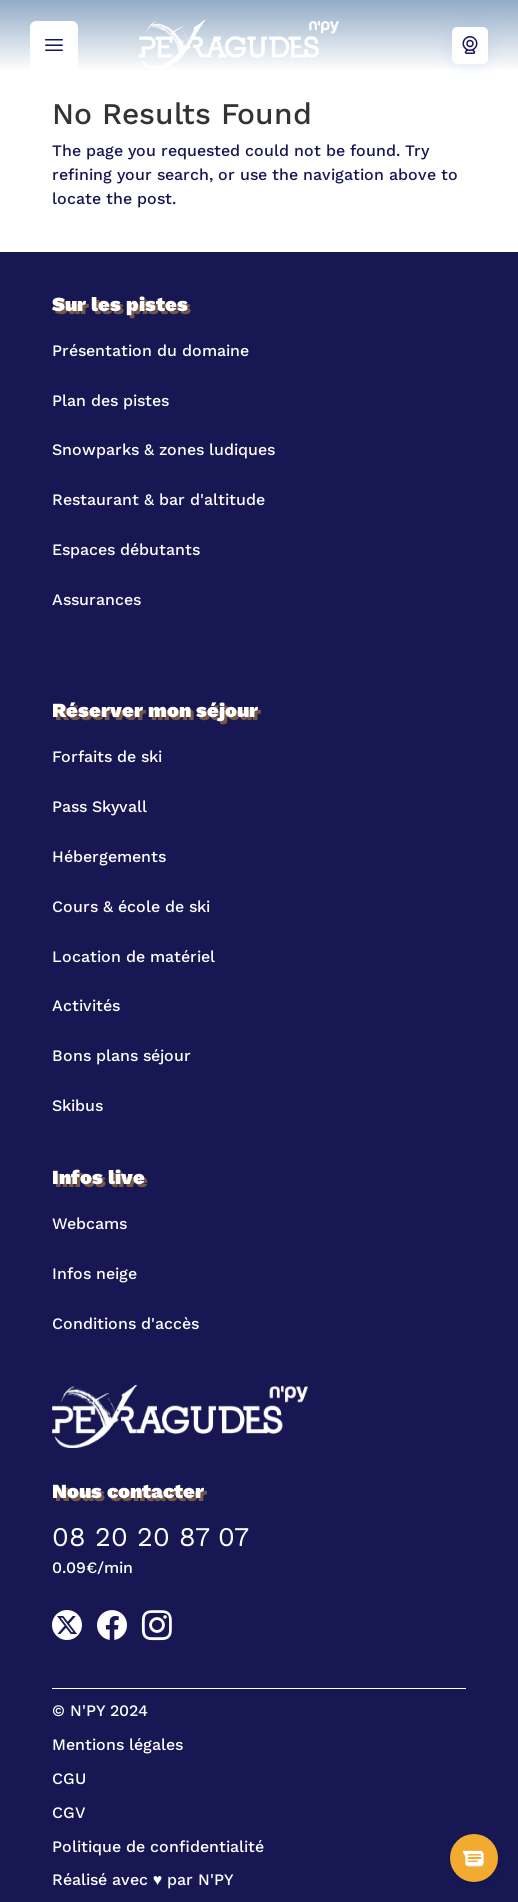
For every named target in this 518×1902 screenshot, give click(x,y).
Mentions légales (117, 1744)
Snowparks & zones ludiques (163, 449)
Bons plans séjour (121, 1055)
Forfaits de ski (107, 756)
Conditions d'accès (125, 1323)
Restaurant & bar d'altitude (158, 499)
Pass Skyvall (99, 806)
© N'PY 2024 (100, 1710)
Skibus (77, 1105)
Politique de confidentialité (158, 1846)
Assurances (96, 599)
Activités (86, 1005)
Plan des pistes (110, 400)
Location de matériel (133, 956)
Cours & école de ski (131, 906)
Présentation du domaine (150, 350)
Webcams (470, 46)
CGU (69, 1778)
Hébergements (109, 856)
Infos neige (94, 1273)
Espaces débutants (126, 549)
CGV (69, 1812)
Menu (54, 46)
